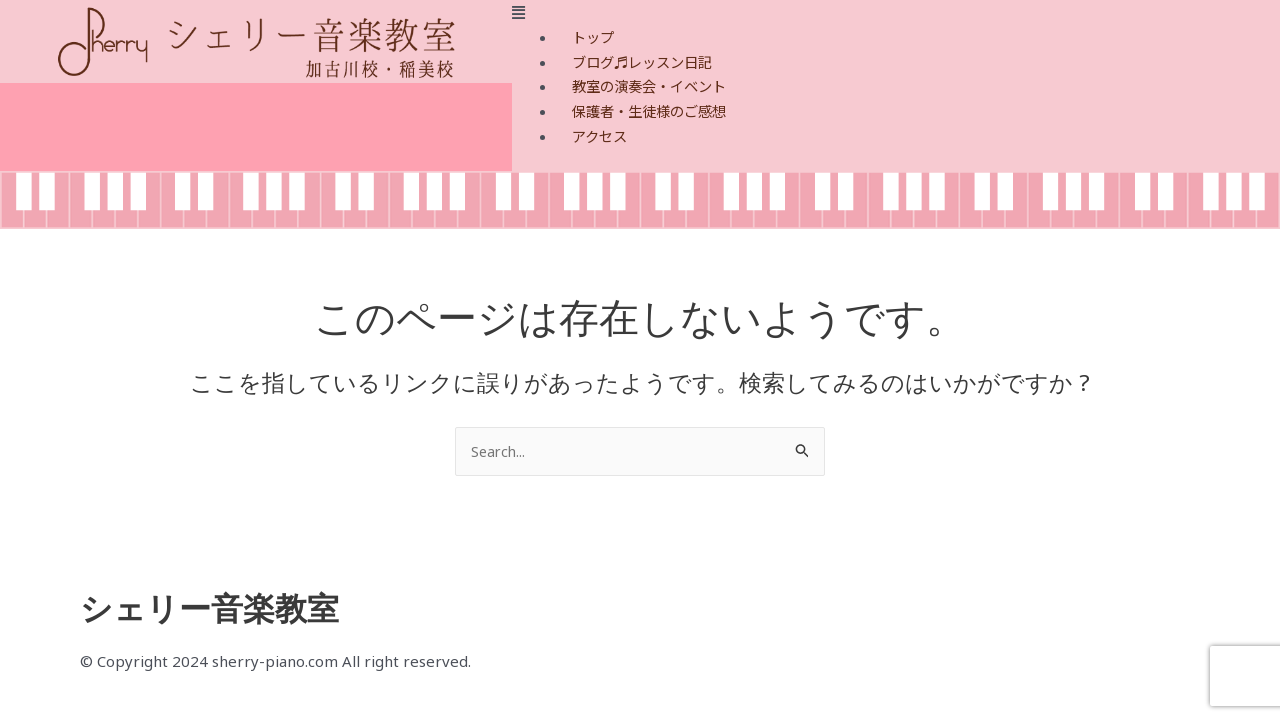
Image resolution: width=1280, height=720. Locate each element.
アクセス (601, 135)
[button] (896, 12)
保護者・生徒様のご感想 (654, 110)
